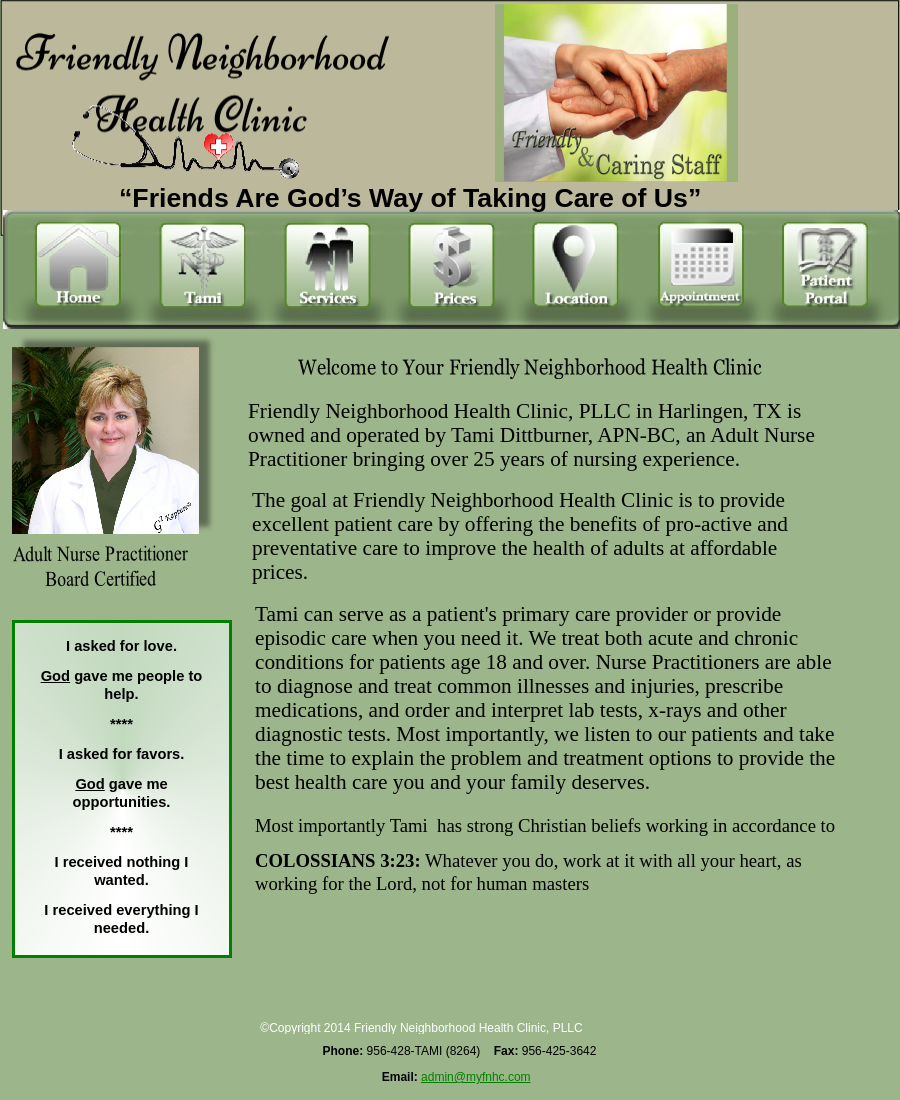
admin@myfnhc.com (476, 1077)
